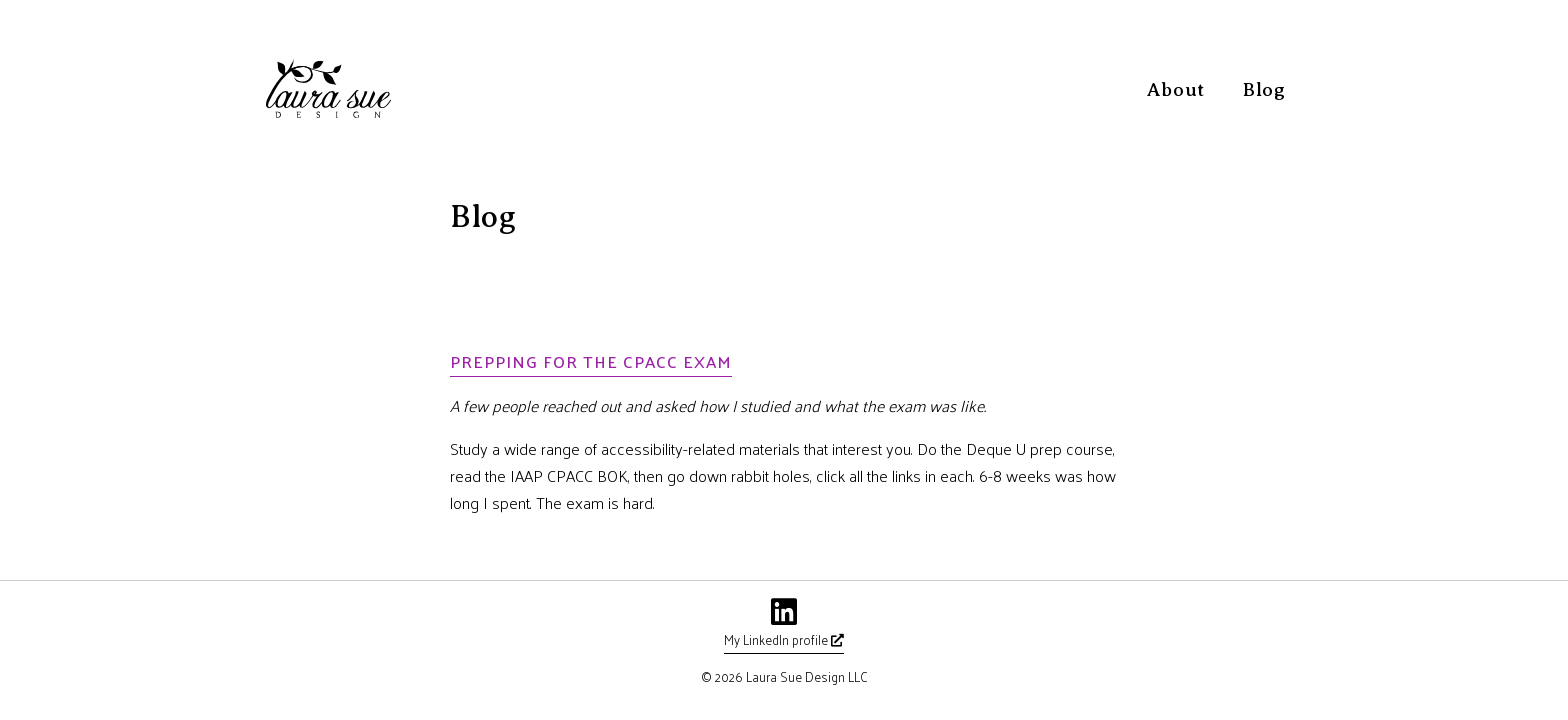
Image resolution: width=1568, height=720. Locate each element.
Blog (1264, 89)
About (1176, 89)
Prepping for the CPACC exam (591, 361)
